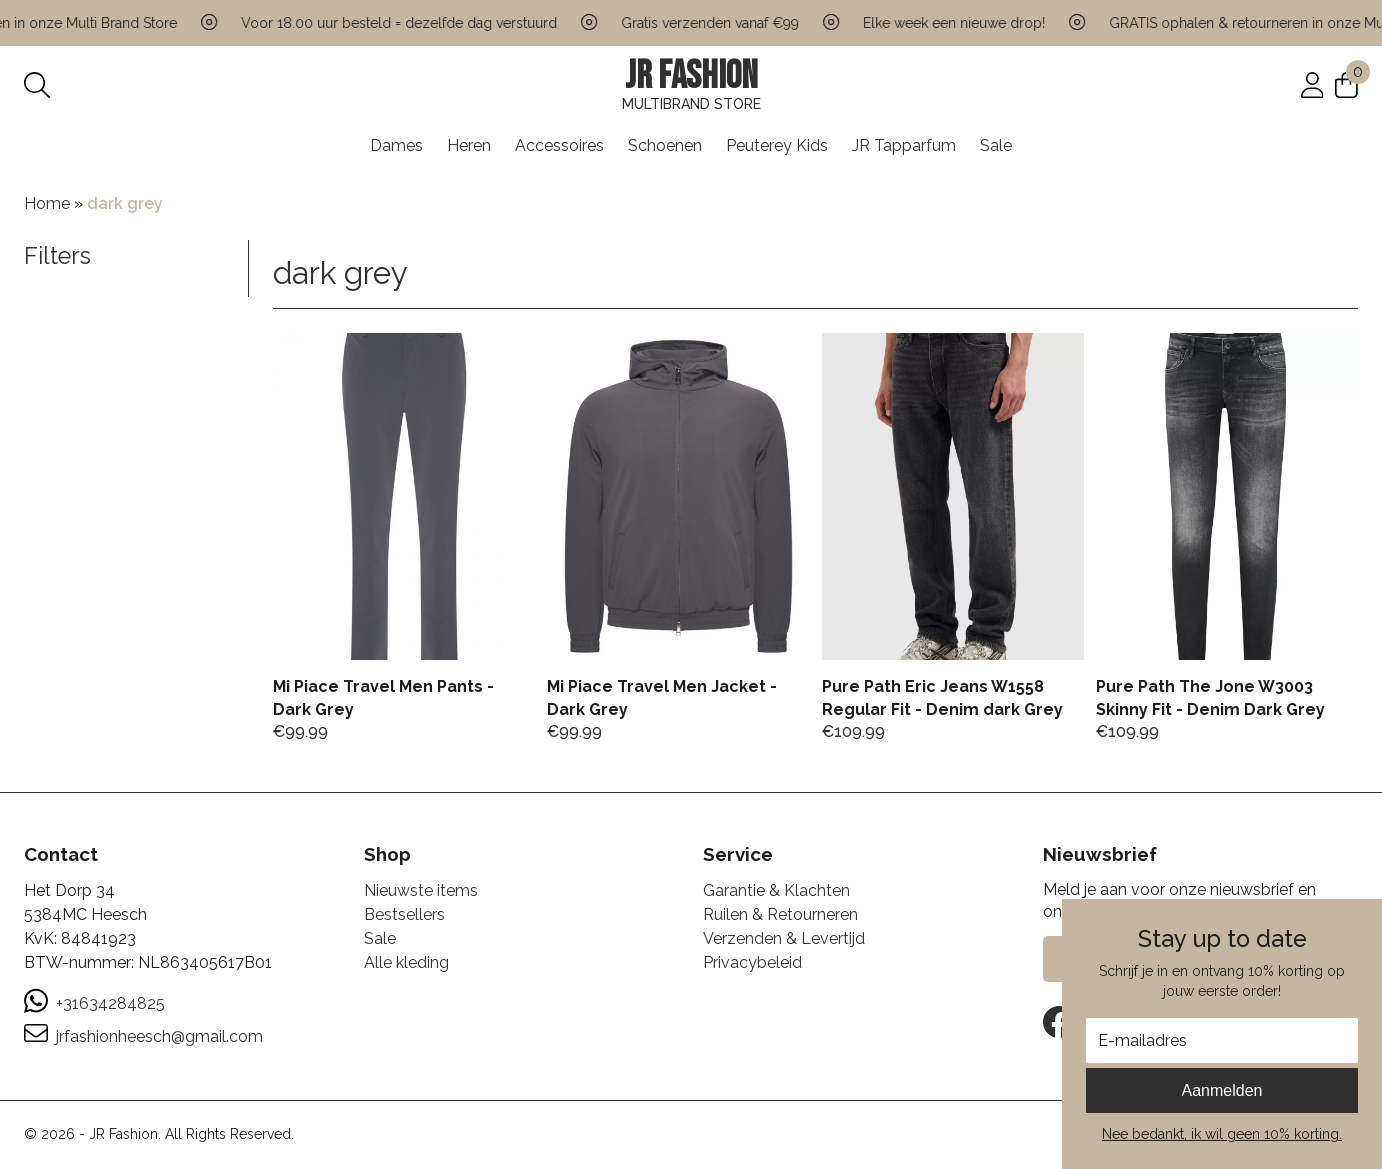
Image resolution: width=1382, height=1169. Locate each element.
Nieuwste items (421, 890)
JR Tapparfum (904, 145)
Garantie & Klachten (776, 890)
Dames (396, 145)
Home (47, 203)
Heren (469, 145)
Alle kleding (406, 962)
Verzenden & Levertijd (784, 938)
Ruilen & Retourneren (780, 914)
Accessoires (559, 145)
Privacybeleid (752, 962)
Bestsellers (404, 914)
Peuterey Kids (777, 145)
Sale (996, 145)
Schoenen (665, 145)
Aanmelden (1222, 1090)
